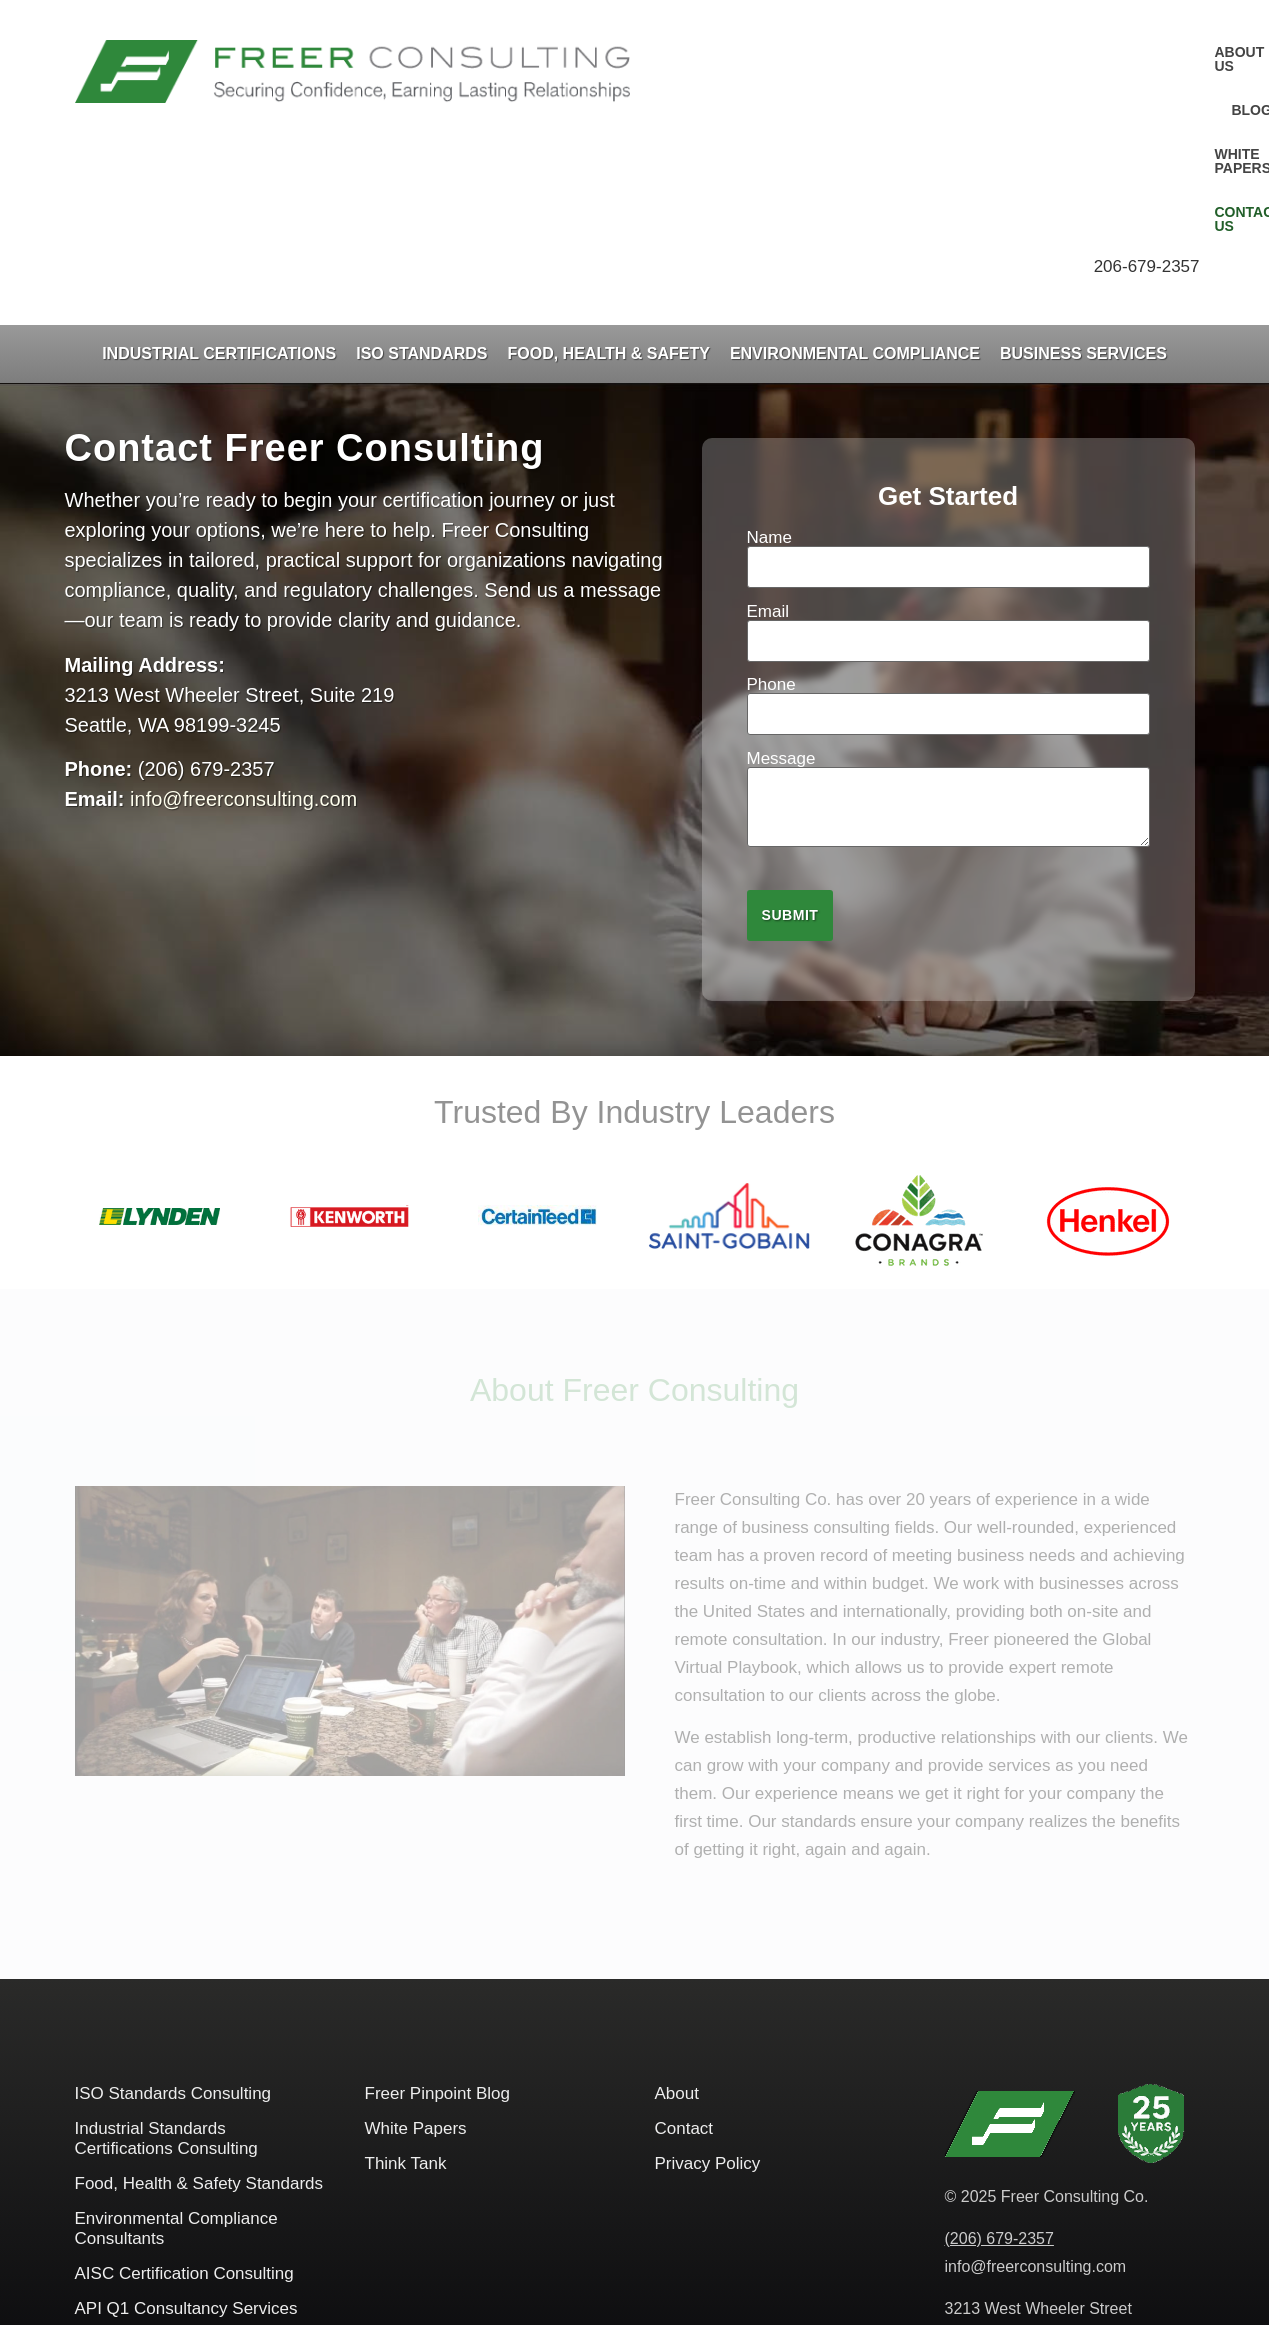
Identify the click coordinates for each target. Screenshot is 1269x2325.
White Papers (1021, 52)
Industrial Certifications (219, 179)
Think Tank (406, 1989)
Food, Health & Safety (609, 179)
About (677, 1919)
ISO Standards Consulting (173, 1919)
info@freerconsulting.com (243, 625)
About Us (831, 52)
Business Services (1083, 179)
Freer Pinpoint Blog (438, 1919)
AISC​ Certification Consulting (184, 2099)
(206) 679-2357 (999, 2064)
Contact (684, 1954)
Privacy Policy (708, 1989)
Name (948, 378)
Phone (948, 525)
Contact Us (1149, 52)
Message (948, 626)
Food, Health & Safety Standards (199, 2009)
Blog (918, 52)
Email (948, 452)
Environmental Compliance (855, 179)
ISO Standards (421, 179)
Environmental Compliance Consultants (176, 2054)
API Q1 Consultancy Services (186, 2134)
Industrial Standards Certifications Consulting (166, 1964)
